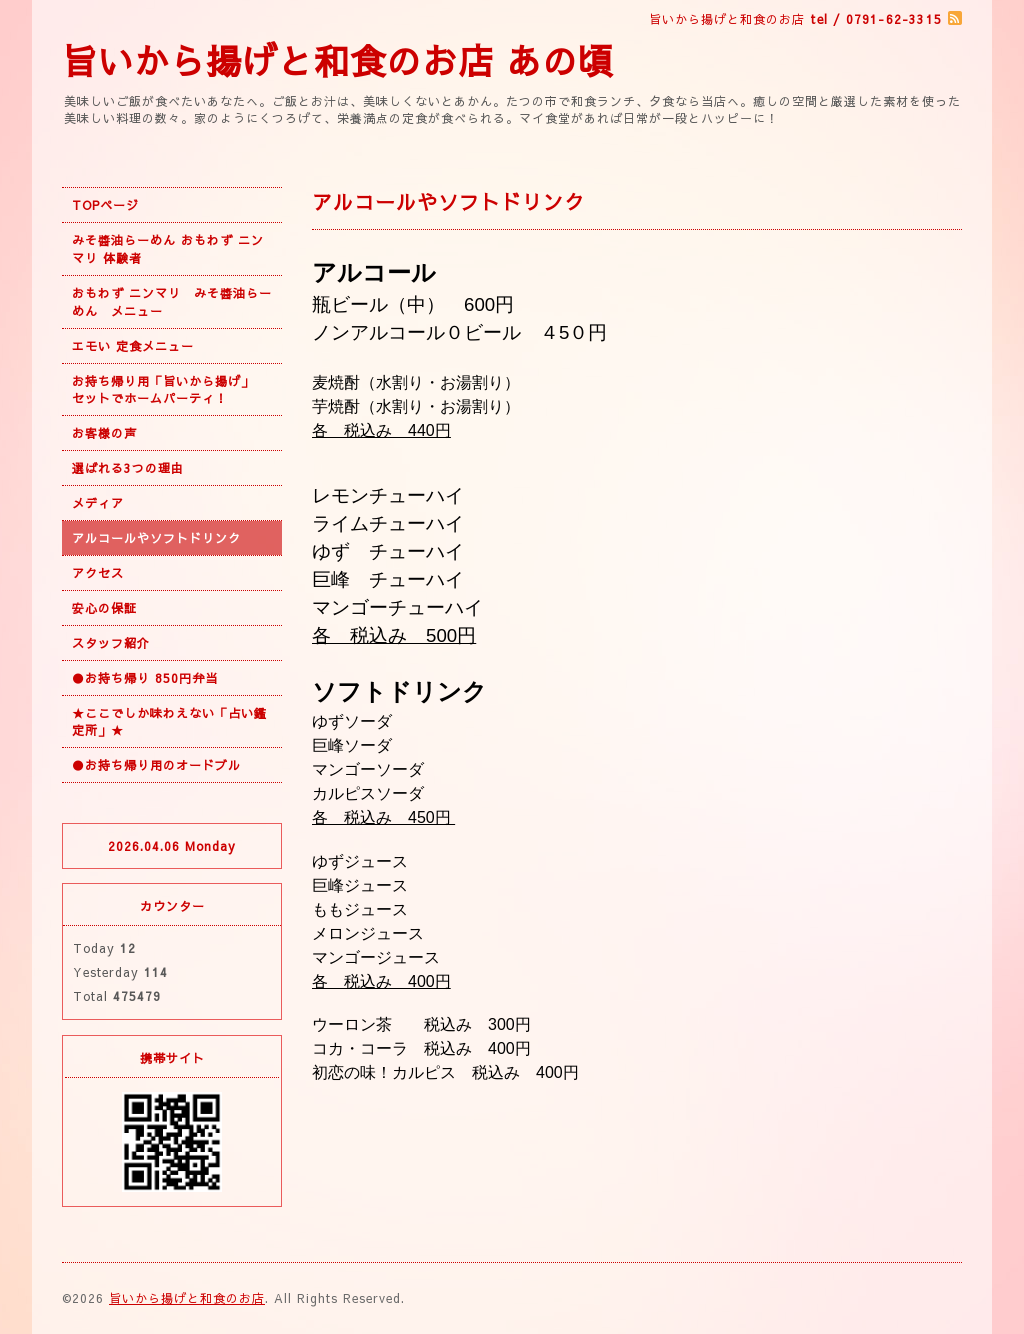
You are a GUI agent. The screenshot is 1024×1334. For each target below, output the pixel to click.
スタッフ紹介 (111, 643)
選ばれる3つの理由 (128, 468)
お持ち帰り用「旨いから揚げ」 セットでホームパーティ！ (169, 389)
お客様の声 (104, 433)
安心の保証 (104, 608)
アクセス (98, 573)
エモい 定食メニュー (133, 346)
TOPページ (105, 205)
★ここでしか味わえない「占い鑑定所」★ (169, 721)
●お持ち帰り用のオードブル (156, 765)
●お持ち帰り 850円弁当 (145, 678)
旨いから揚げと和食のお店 (187, 1298)
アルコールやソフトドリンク (156, 538)
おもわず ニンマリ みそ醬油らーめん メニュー (172, 302)
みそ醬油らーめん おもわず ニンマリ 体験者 (168, 249)
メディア (98, 503)
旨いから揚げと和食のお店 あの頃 (338, 60)
